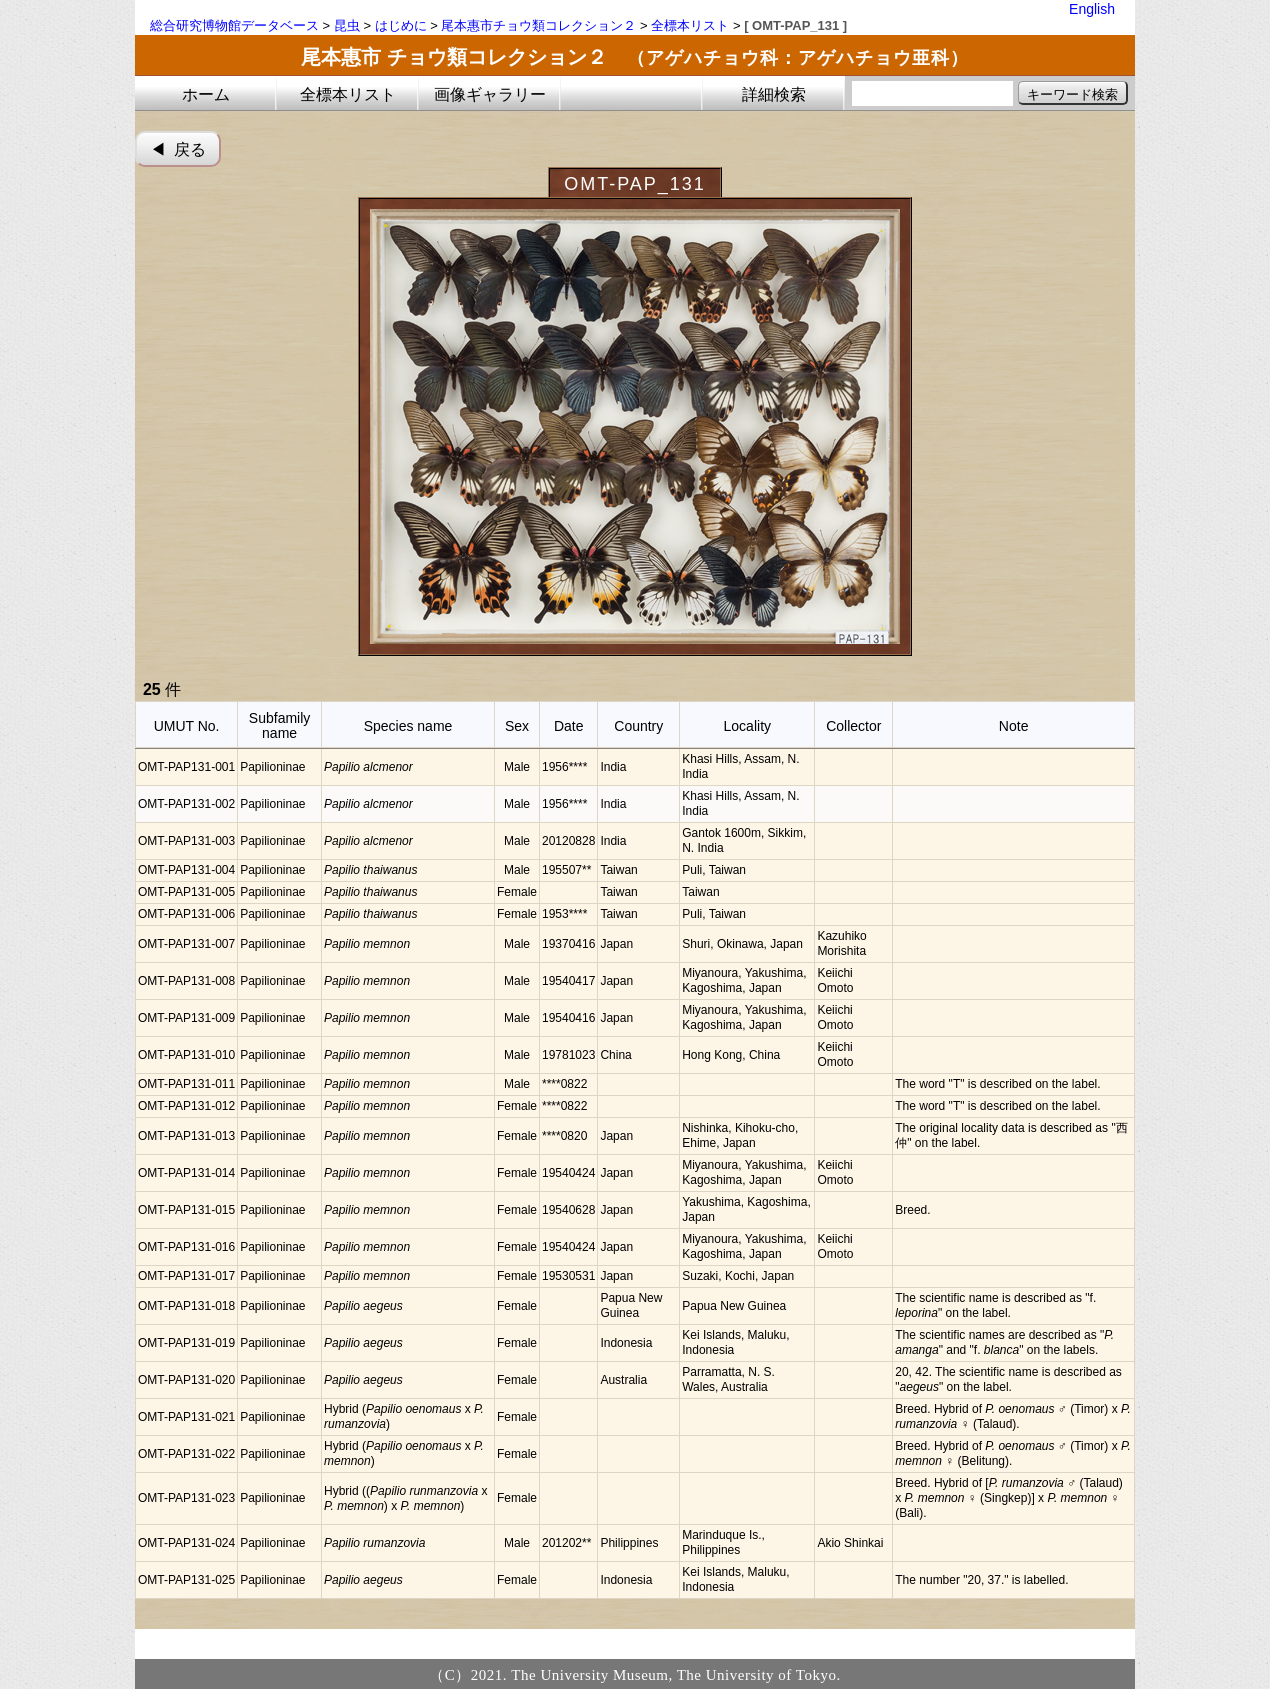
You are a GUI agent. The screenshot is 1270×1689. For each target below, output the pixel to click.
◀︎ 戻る (178, 149)
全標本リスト (690, 25)
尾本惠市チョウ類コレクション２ (538, 25)
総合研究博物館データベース (234, 25)
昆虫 (347, 25)
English (1092, 9)
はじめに (401, 25)
